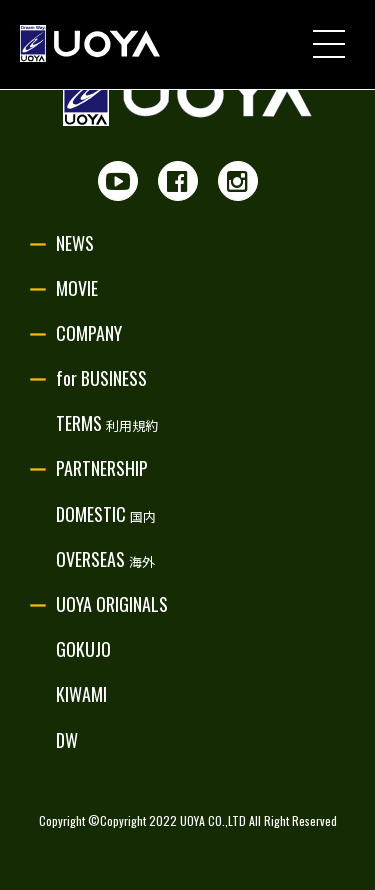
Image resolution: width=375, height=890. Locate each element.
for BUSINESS (101, 378)
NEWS (75, 243)
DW (67, 740)
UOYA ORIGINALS (112, 604)
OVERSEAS (105, 559)
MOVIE (77, 288)
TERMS (107, 423)
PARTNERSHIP (102, 468)
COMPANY (89, 333)
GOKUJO (83, 649)
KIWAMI (81, 694)
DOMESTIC (106, 514)
